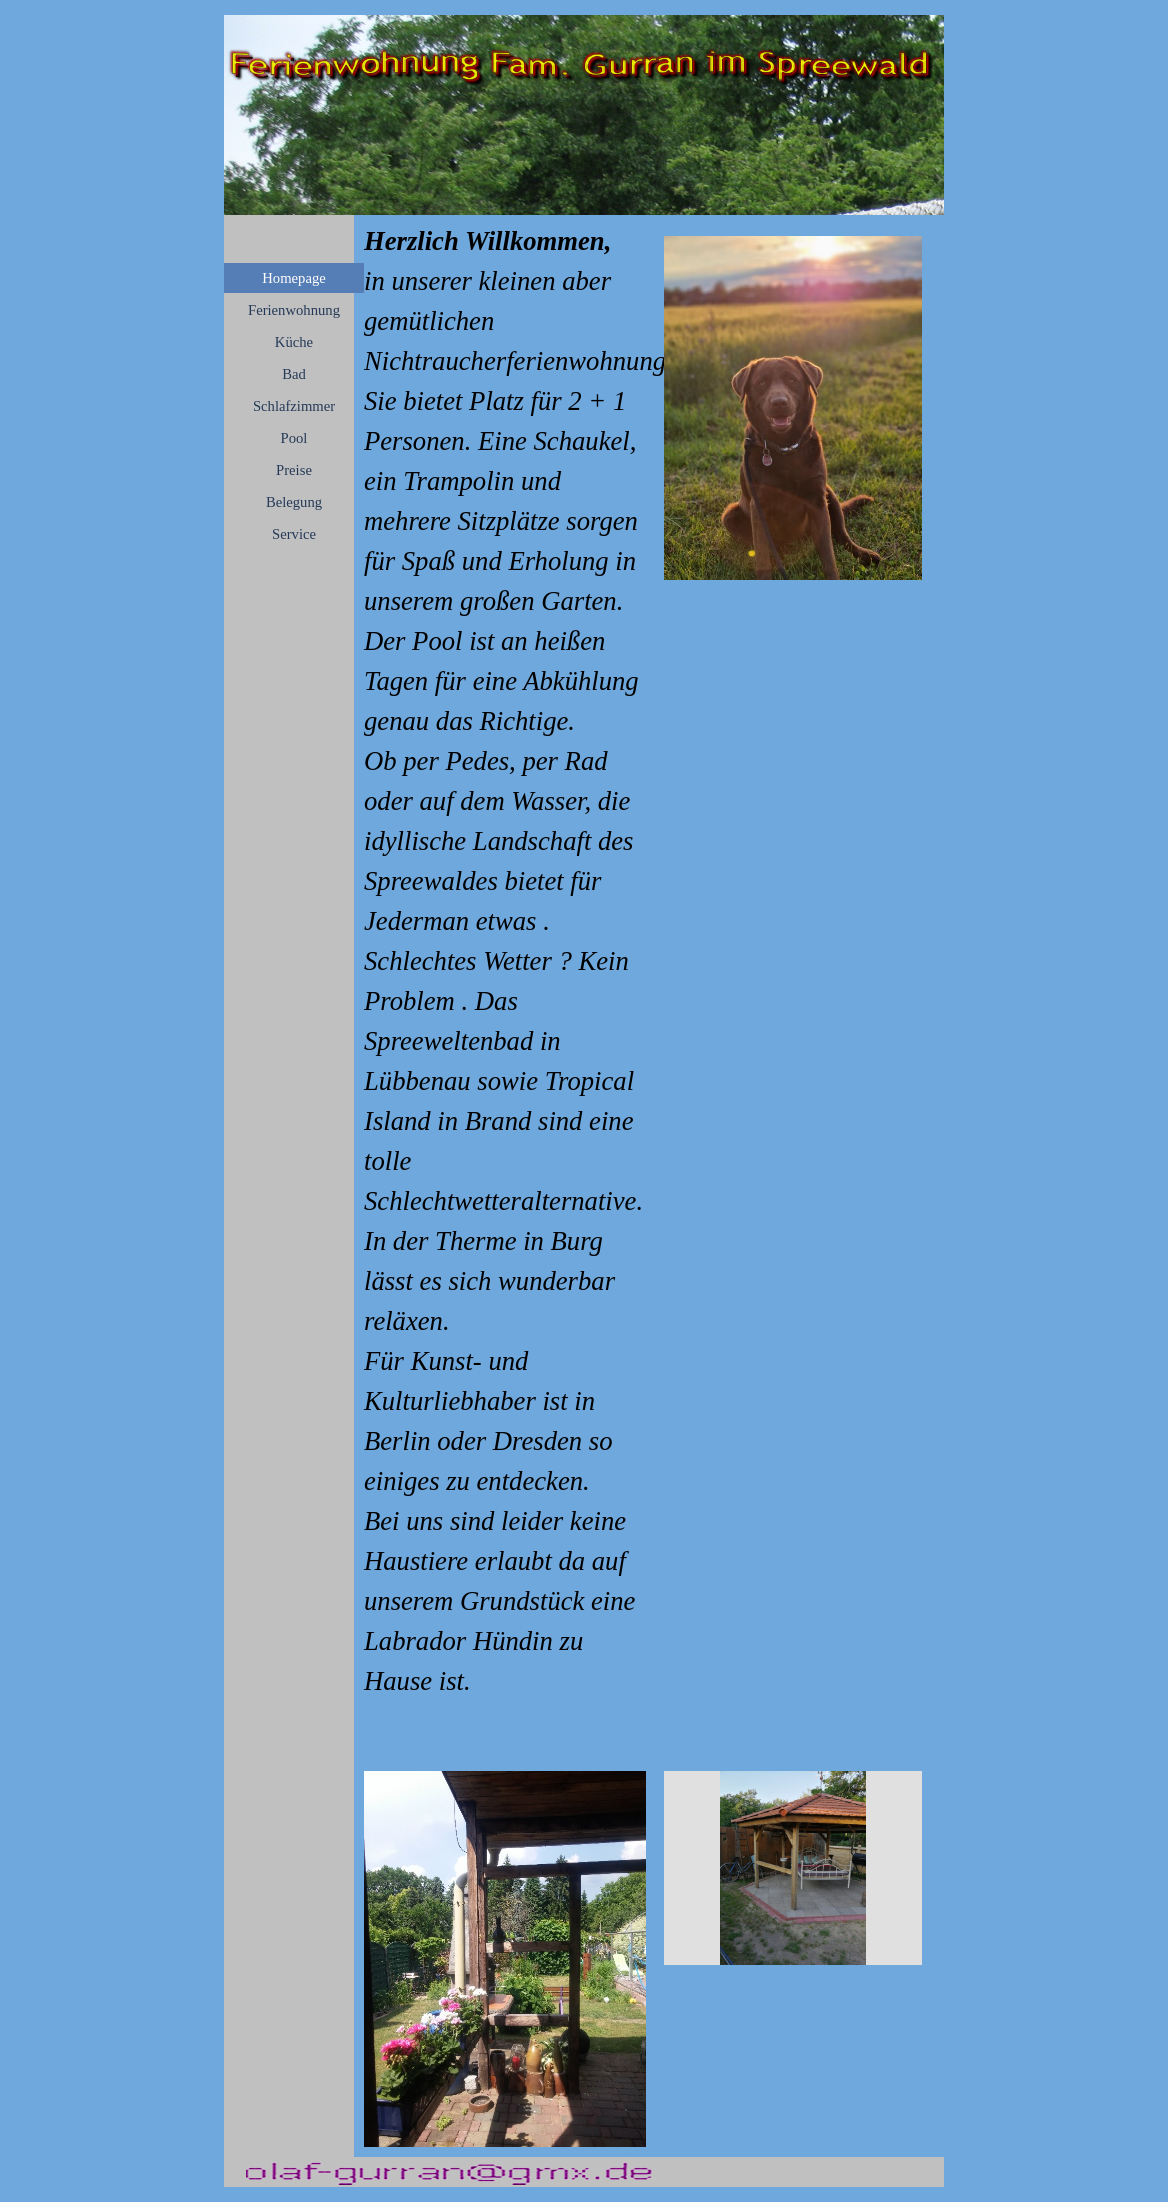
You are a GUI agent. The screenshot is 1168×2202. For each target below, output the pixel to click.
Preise (294, 470)
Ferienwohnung (294, 310)
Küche (294, 342)
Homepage (293, 278)
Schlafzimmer (294, 406)
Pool (294, 438)
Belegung (294, 502)
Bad (294, 374)
